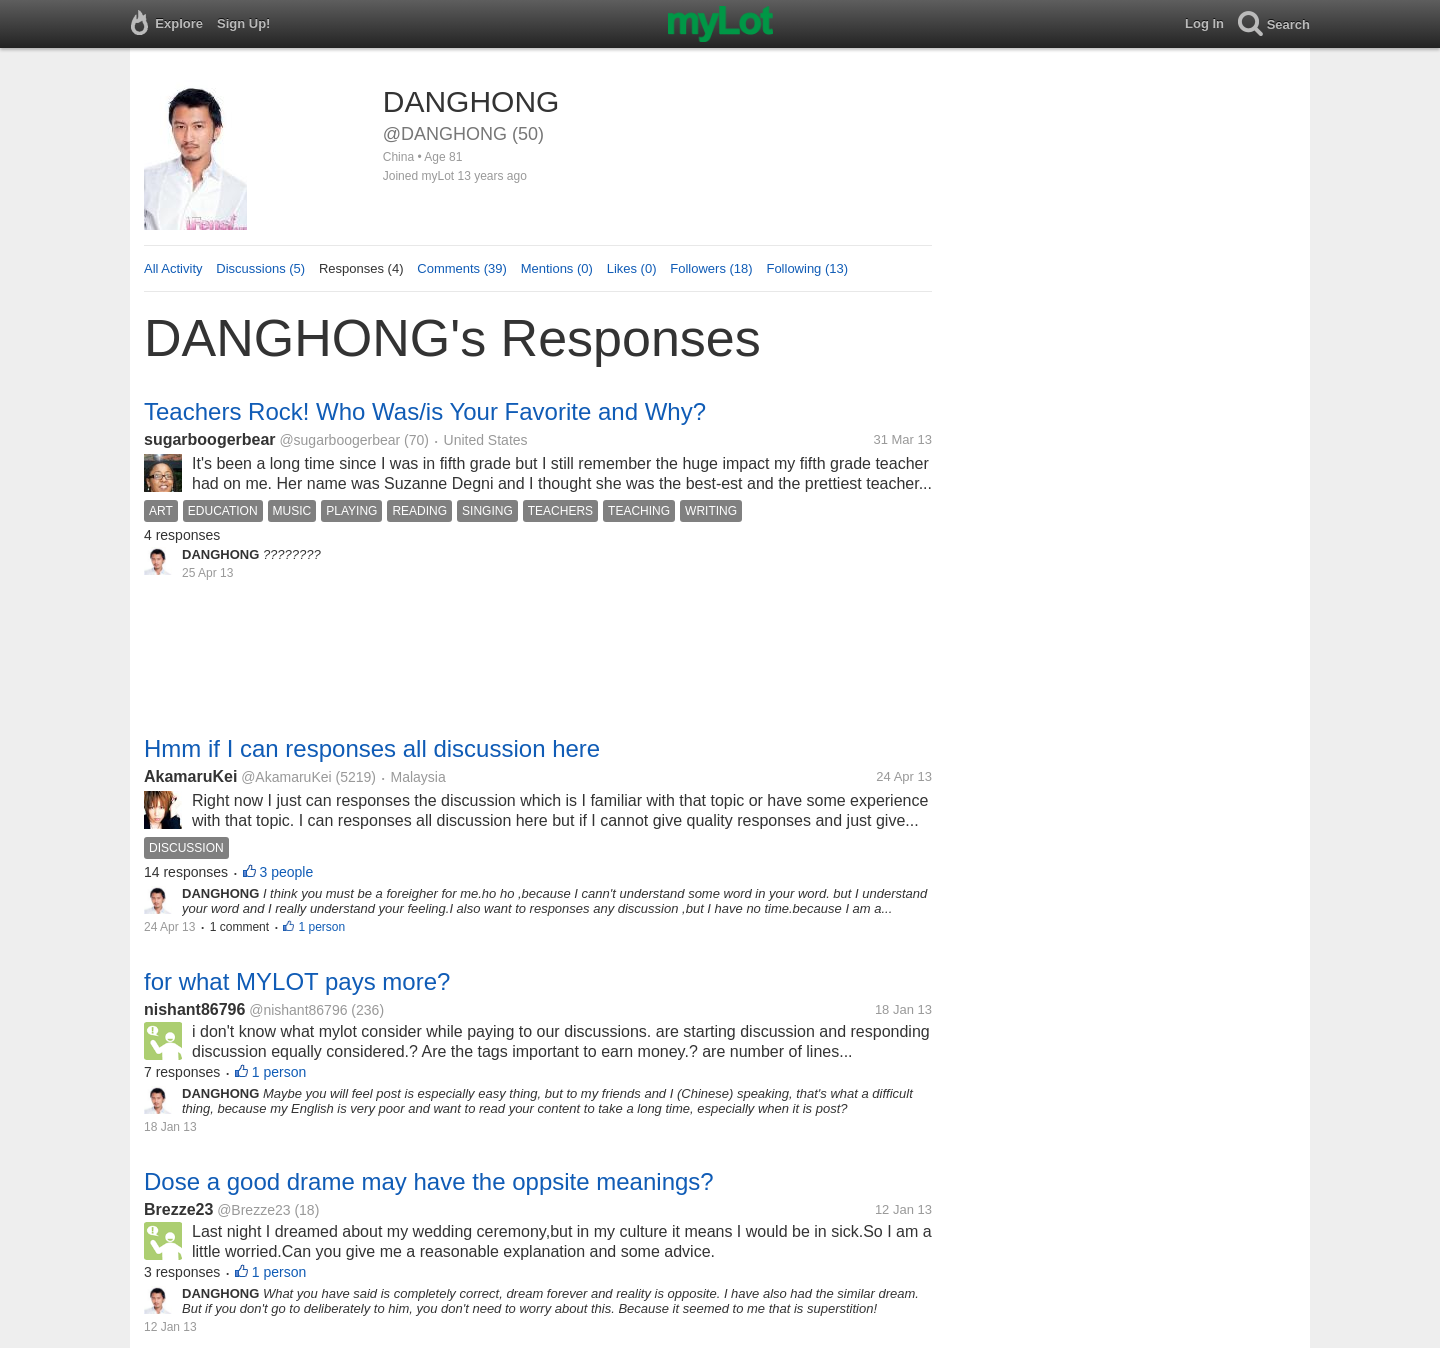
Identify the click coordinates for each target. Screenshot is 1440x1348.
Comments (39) (462, 268)
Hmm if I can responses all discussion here (372, 748)
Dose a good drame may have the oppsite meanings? (429, 1181)
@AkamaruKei (286, 777)
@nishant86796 (298, 1010)
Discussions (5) (260, 268)
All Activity (173, 268)
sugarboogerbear (210, 439)
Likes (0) (632, 268)
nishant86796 (194, 1009)
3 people (287, 872)
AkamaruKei (190, 776)
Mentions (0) (557, 268)
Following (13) (807, 268)
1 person (321, 927)
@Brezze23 (253, 1210)
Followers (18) (711, 268)
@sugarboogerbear (339, 440)
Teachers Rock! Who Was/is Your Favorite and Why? (425, 411)
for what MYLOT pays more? (297, 981)
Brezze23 (178, 1209)
